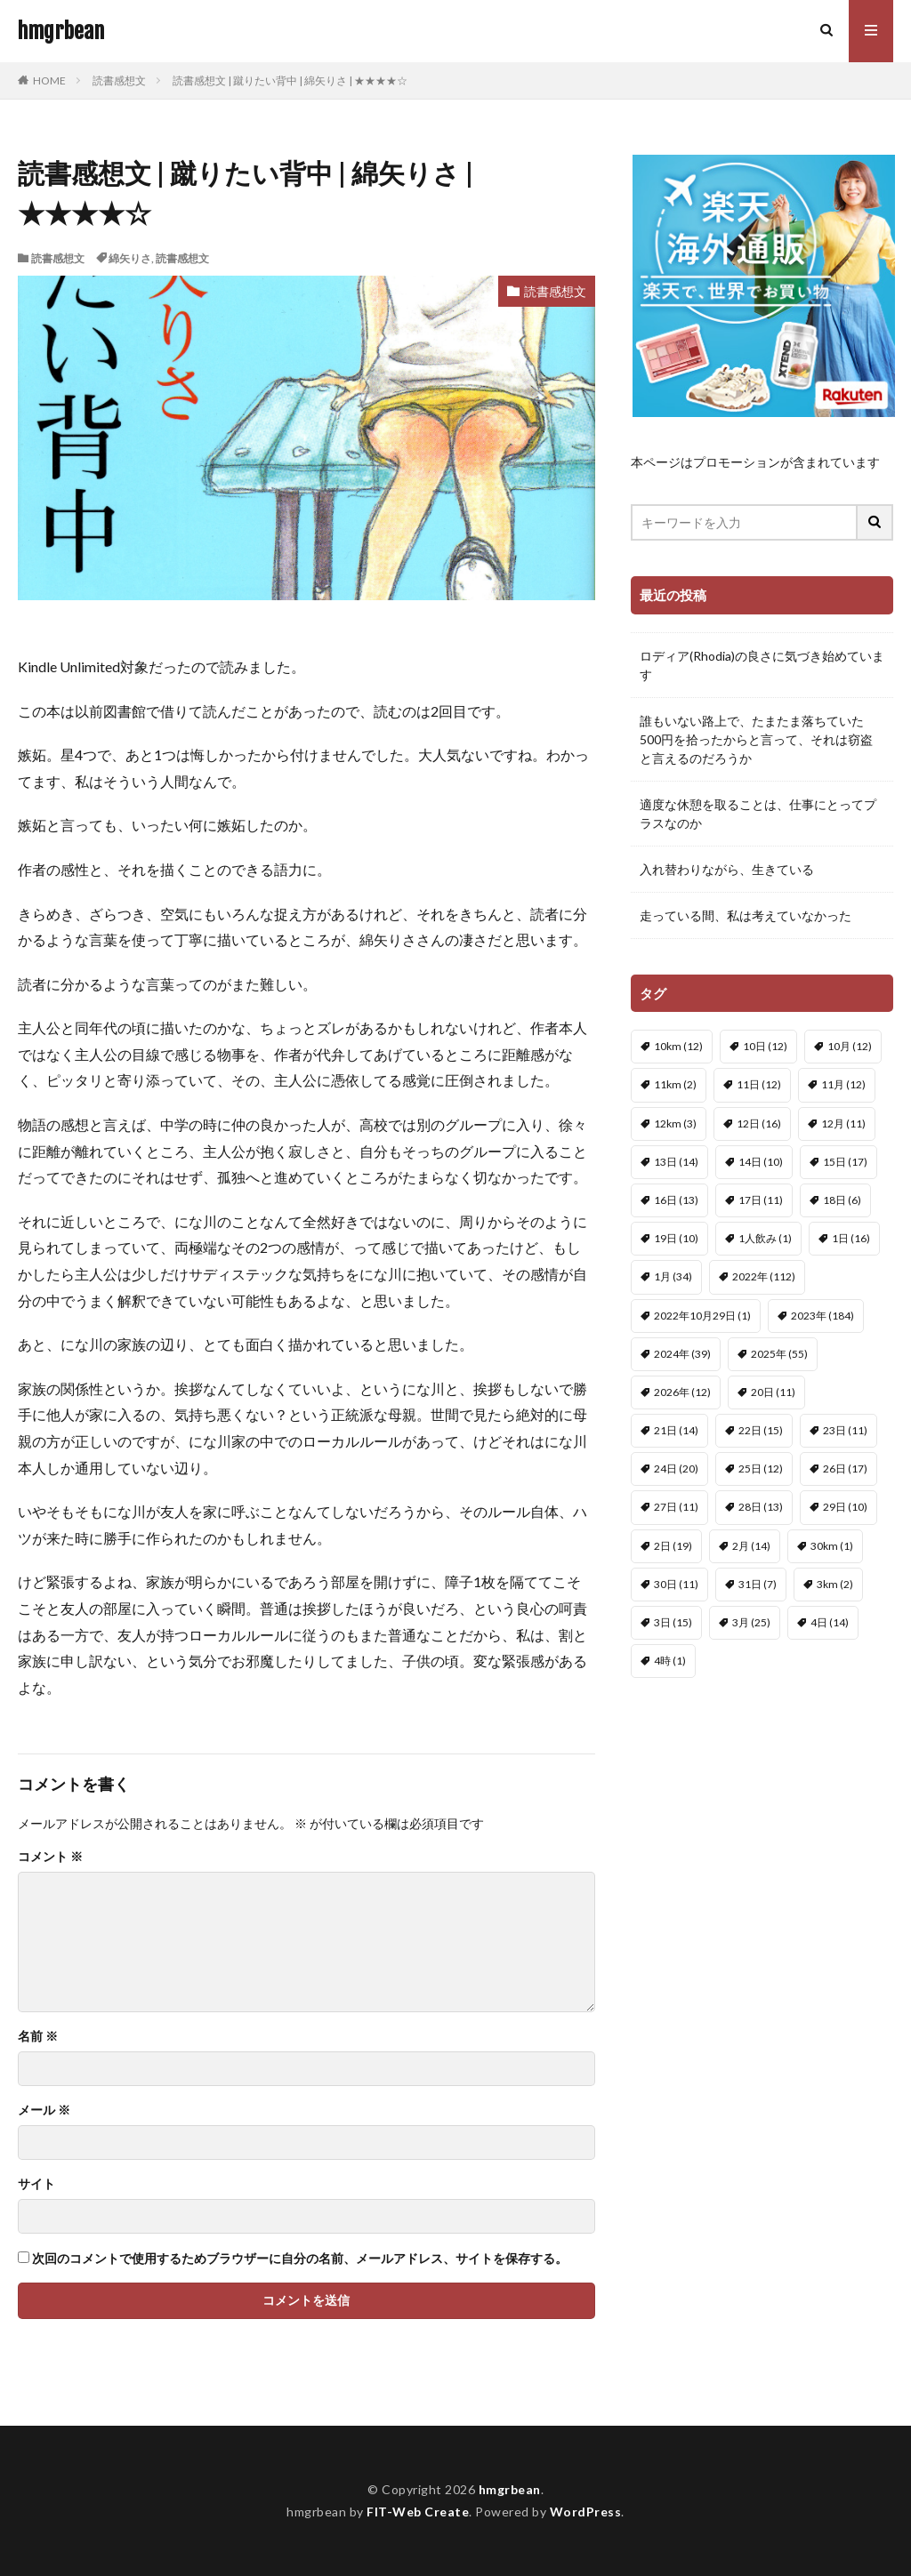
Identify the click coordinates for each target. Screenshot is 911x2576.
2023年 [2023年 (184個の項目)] (822, 1315)
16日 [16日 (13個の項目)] (676, 1200)
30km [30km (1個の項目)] (831, 1546)
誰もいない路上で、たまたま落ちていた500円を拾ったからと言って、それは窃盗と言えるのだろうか (756, 739)
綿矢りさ (130, 258)
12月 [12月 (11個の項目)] (843, 1123)
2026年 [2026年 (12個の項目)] (682, 1392)
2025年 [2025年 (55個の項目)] (779, 1353)
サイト (36, 2184)
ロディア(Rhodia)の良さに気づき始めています (762, 665)
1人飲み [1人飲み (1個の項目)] (765, 1238)
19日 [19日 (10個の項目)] (676, 1238)
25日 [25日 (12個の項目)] (760, 1468)
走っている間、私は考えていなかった (745, 915)
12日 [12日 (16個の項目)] (759, 1123)
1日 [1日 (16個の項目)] (851, 1238)
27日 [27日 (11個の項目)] (676, 1506)
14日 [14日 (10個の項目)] (760, 1161)
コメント (50, 1856)
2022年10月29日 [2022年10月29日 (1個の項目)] (702, 1315)
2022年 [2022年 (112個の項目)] (763, 1276)
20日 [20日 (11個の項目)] (773, 1392)
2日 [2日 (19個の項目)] (673, 1546)
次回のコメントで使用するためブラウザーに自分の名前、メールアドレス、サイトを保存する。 (300, 2258)
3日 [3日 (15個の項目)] (673, 1622)
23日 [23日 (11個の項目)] (845, 1430)
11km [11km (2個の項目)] (675, 1084)
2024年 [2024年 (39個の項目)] (682, 1353)
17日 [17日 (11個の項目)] (760, 1200)
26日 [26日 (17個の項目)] (845, 1468)
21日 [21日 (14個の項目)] (676, 1430)
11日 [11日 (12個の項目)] (759, 1084)
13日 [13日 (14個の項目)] (676, 1161)
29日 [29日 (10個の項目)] (845, 1506)
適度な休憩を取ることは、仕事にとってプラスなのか (758, 814)
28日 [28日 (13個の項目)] (760, 1506)
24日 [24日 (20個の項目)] (676, 1468)
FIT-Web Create (418, 2511)
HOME (49, 80)
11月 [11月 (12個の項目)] (843, 1084)
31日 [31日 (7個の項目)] (757, 1584)
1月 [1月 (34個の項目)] (673, 1276)
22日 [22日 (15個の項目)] (760, 1430)
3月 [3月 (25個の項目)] (751, 1622)
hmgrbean (61, 31)
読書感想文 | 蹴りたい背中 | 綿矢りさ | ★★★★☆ (290, 80)
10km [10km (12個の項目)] (678, 1046)
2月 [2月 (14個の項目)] (751, 1546)
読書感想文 (119, 80)
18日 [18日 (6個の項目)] (842, 1200)
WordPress (586, 2511)
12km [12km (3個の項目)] (675, 1123)
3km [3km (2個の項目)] (835, 1584)
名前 (38, 2036)
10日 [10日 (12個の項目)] (765, 1046)
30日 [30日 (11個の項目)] (676, 1584)
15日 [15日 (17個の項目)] (845, 1161)
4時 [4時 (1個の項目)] (670, 1660)
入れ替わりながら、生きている (727, 869)
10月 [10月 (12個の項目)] (849, 1046)
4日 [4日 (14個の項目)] (829, 1622)
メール (44, 2110)
